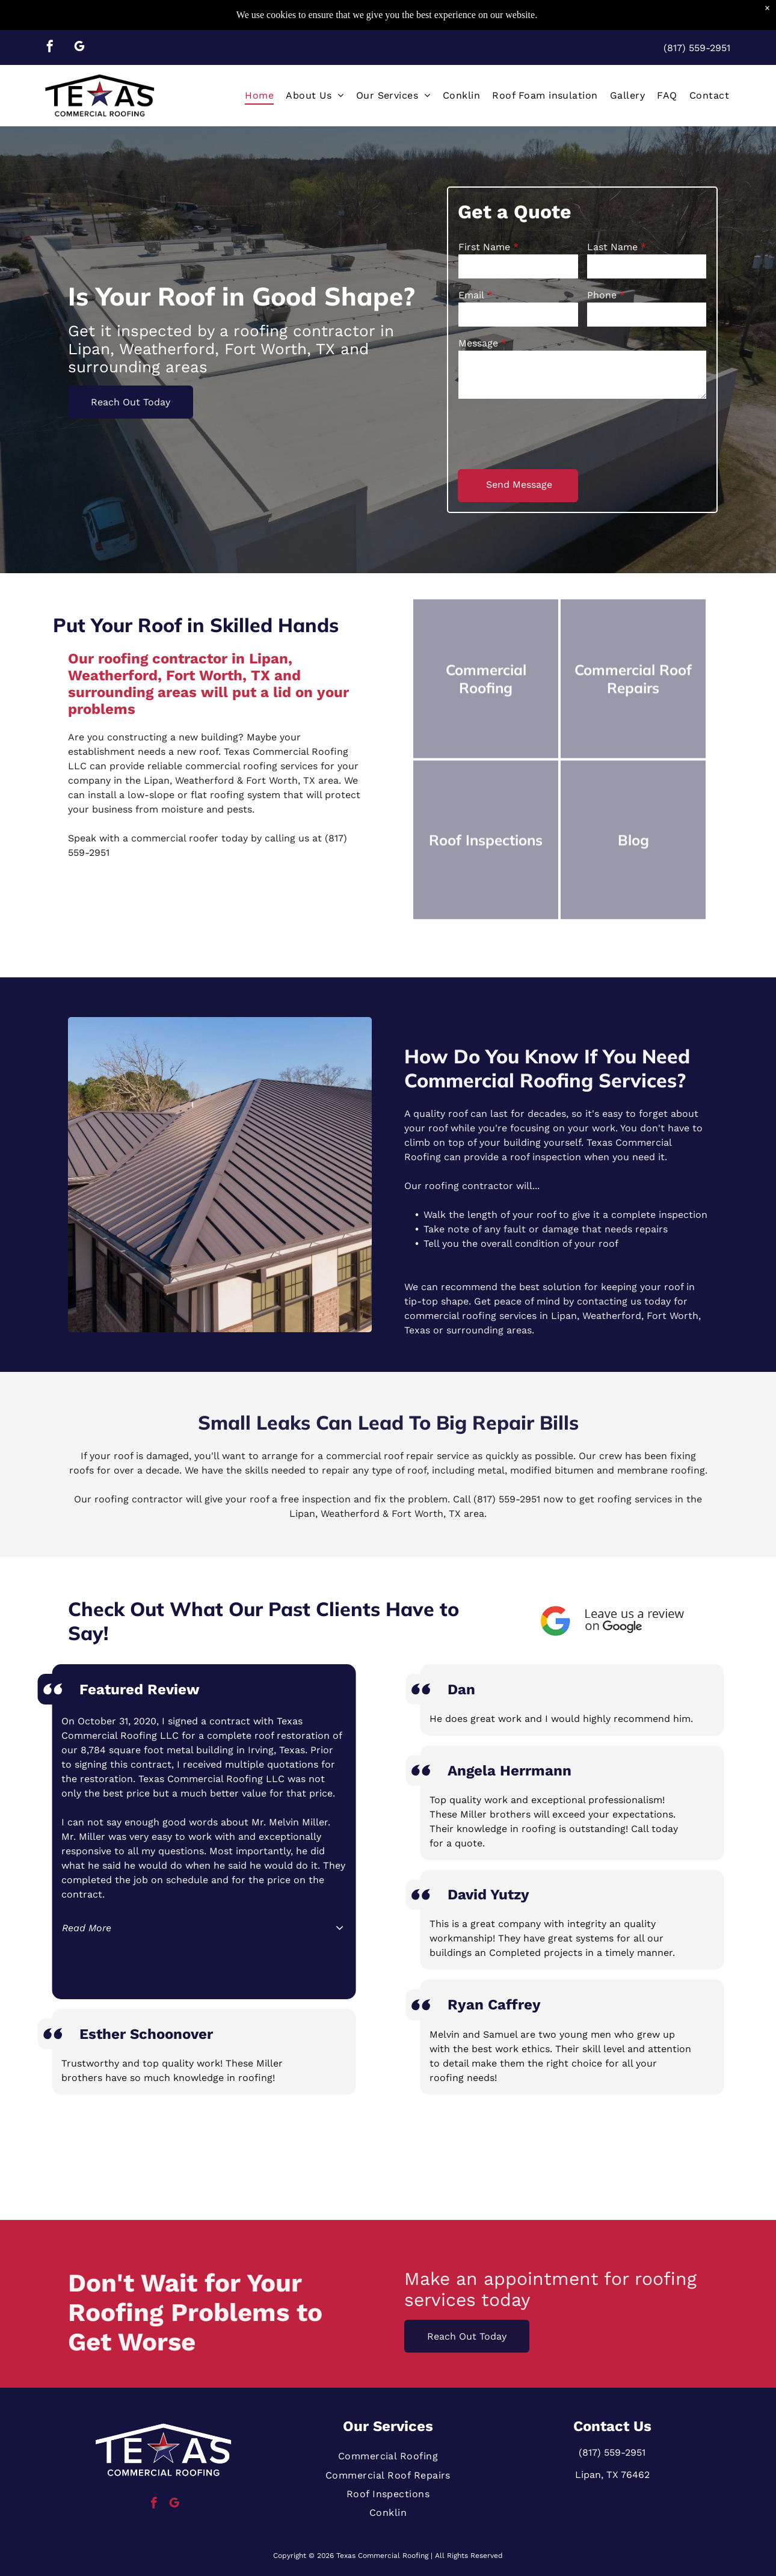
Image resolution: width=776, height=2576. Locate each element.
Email (471, 295)
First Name (484, 247)
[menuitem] (259, 95)
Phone (602, 295)
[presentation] (549, 433)
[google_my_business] (79, 47)
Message (478, 343)
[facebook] (50, 47)
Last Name (612, 247)
